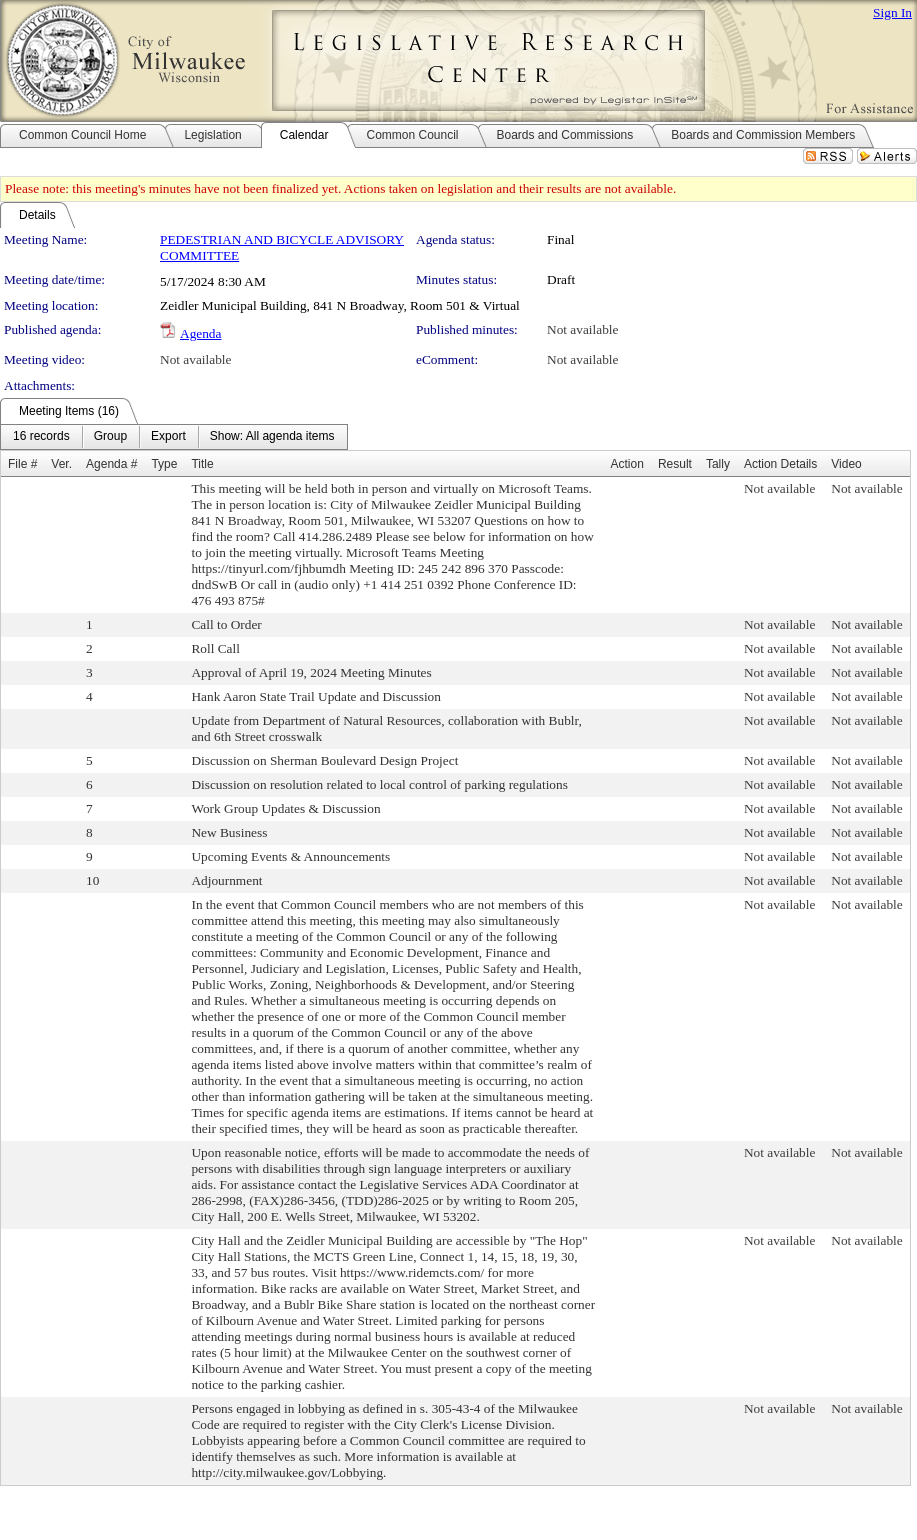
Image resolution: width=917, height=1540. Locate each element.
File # (22, 464)
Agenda (200, 333)
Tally (718, 464)
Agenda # (111, 464)
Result (675, 464)
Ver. (61, 464)
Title (202, 464)
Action (627, 464)
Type (164, 464)
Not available (582, 329)
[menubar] (174, 437)
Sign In (892, 12)
